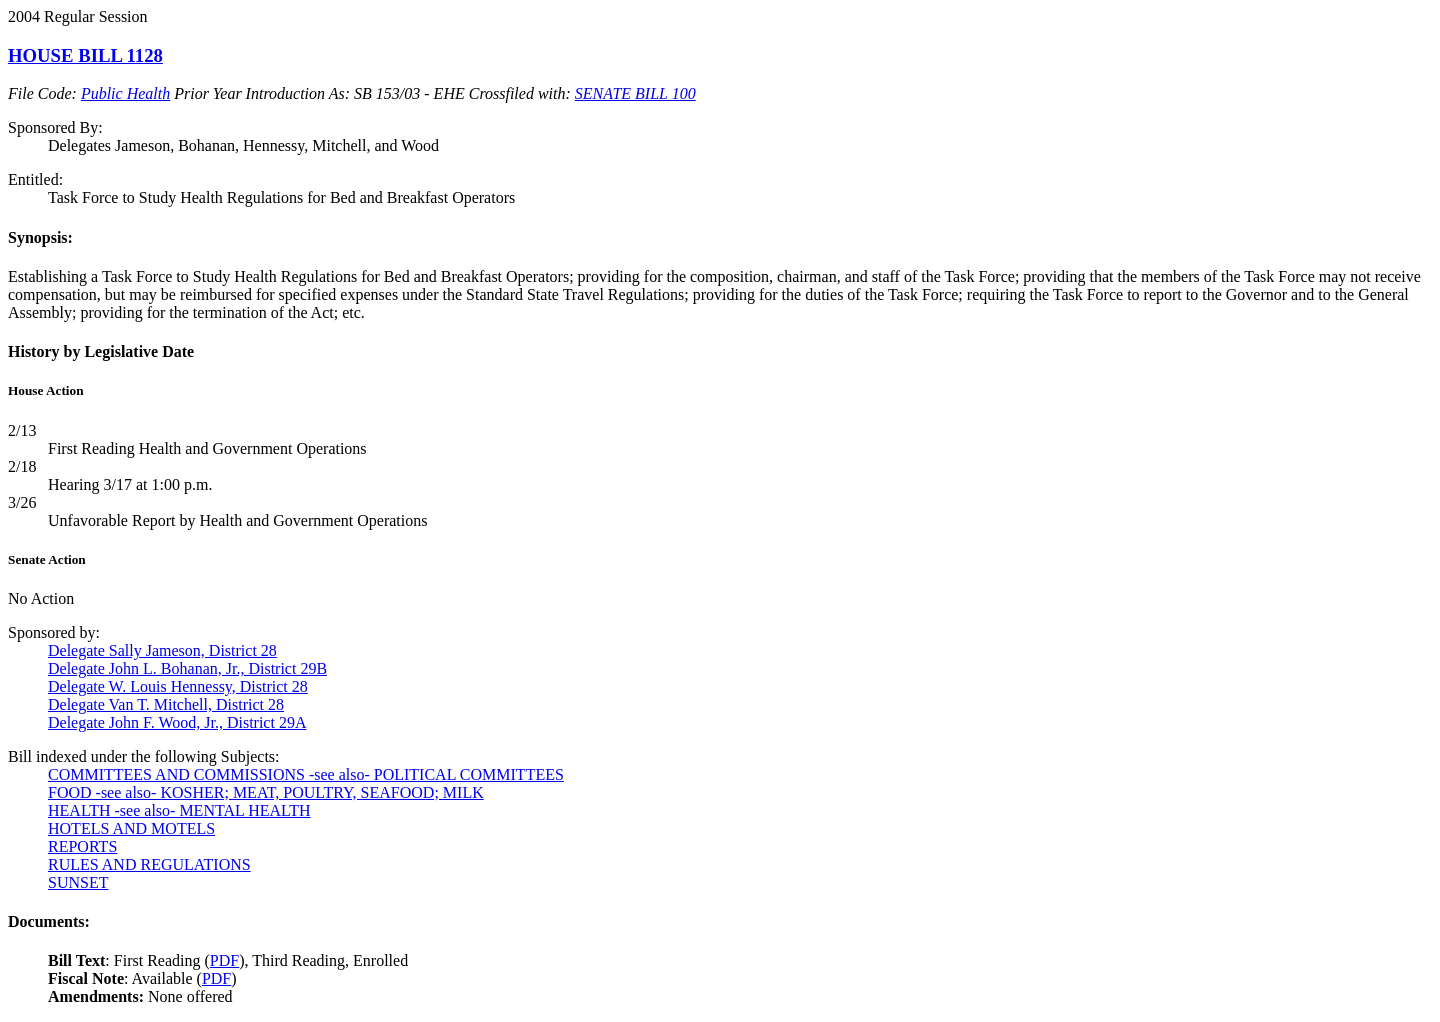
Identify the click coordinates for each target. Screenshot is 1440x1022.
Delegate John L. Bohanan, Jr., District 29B (187, 668)
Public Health (125, 93)
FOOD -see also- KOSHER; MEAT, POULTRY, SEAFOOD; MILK (266, 792)
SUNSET (78, 882)
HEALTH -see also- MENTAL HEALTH (179, 810)
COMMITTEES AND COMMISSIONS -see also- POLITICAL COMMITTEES (306, 774)
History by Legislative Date (101, 351)
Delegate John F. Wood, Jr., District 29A (177, 722)
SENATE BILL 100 (635, 93)
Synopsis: (40, 237)
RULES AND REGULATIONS (149, 864)
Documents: (49, 921)
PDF (224, 960)
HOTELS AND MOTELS (131, 828)
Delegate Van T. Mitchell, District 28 (166, 704)
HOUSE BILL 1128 (85, 55)
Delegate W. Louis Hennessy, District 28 (178, 686)
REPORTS (82, 846)
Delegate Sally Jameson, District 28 (162, 650)
